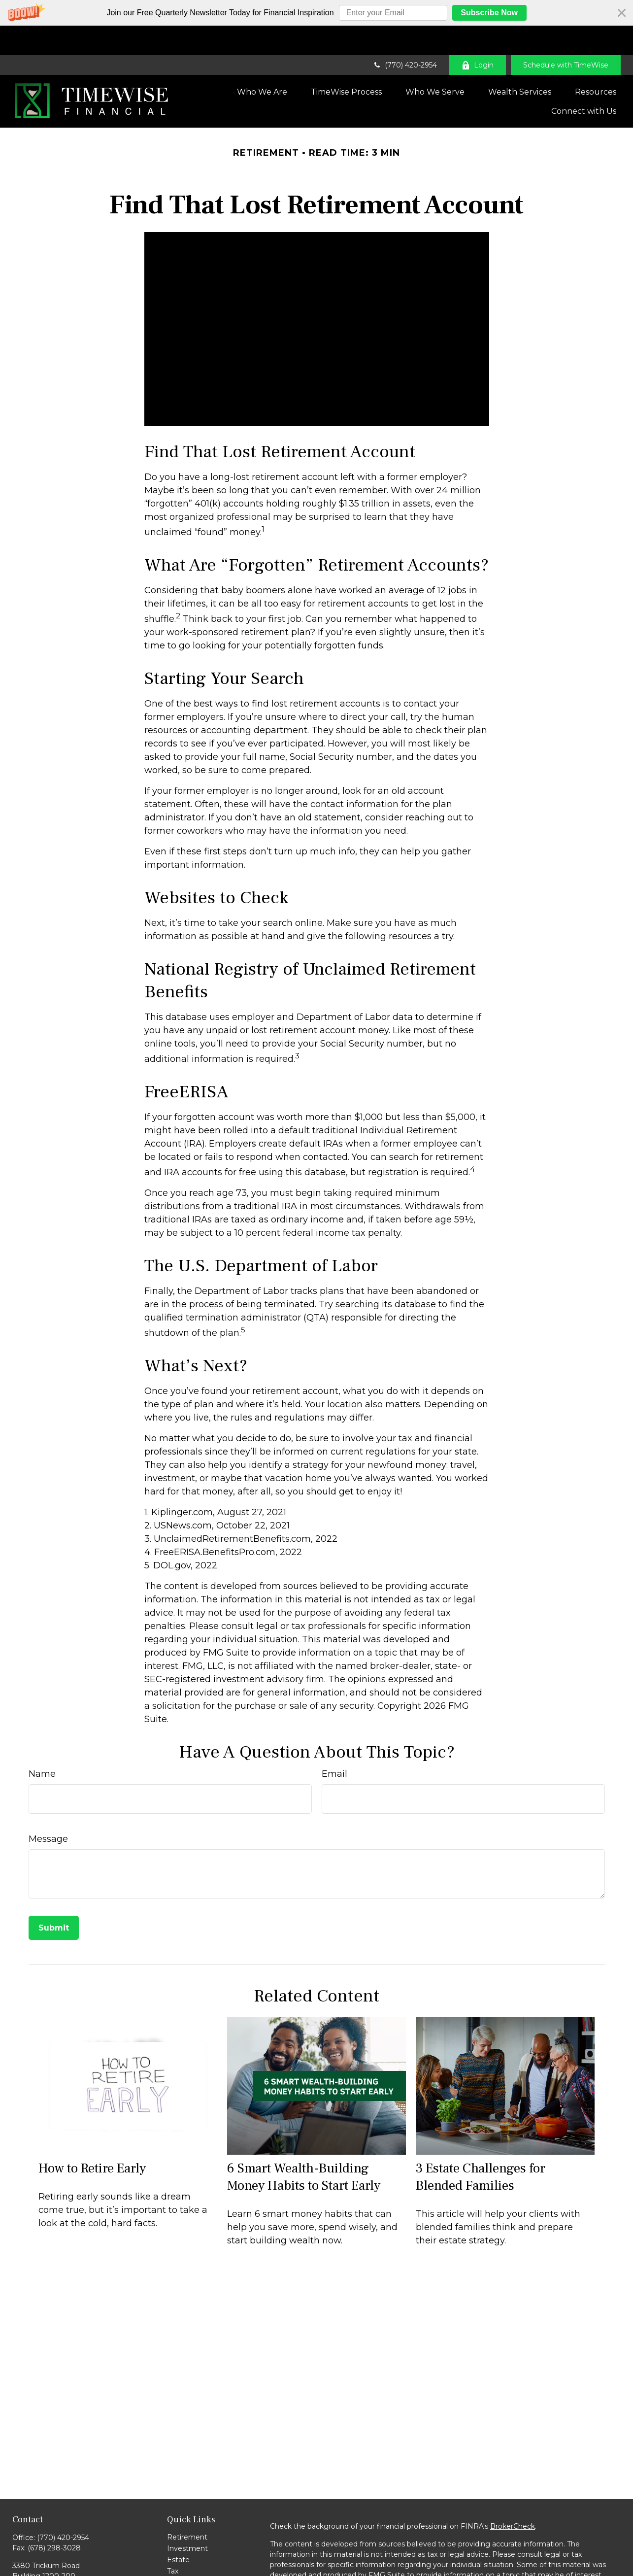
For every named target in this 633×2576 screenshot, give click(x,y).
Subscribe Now (489, 12)
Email (334, 1744)
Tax (172, 2541)
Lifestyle (181, 2564)
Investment (187, 2518)
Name (42, 1744)
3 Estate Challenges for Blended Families (480, 2147)
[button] (316, 13)
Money (179, 2552)
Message (48, 1809)
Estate (178, 2530)
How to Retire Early (92, 2138)
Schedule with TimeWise (565, 35)
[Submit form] (54, 1898)
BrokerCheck (512, 2496)
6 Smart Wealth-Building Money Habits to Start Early (303, 2147)
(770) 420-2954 (404, 35)
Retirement (187, 2507)
